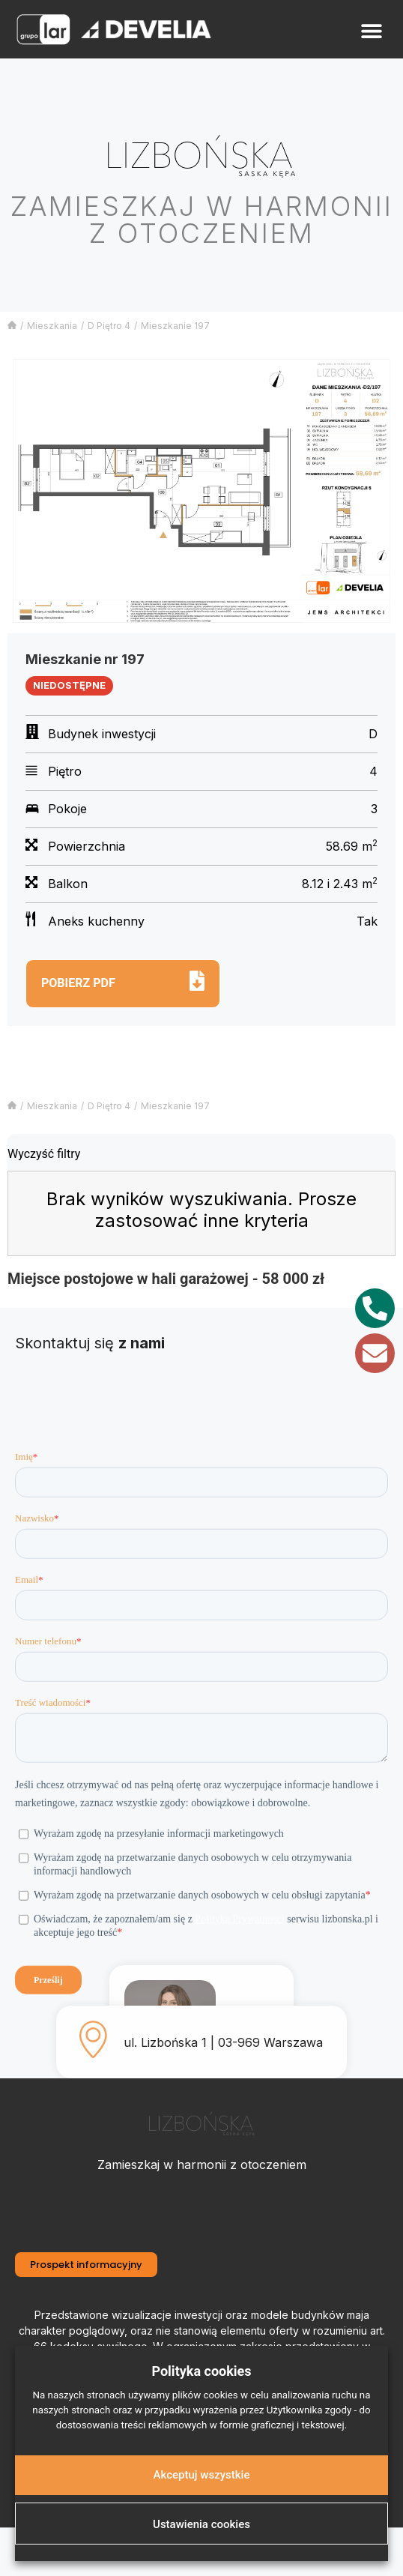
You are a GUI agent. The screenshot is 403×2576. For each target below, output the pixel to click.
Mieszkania (52, 325)
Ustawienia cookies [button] (201, 2524)
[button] (371, 31)
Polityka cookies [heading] (201, 2371)
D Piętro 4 (109, 325)
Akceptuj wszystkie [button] (202, 2475)
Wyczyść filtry (43, 1154)
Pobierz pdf (78, 983)
